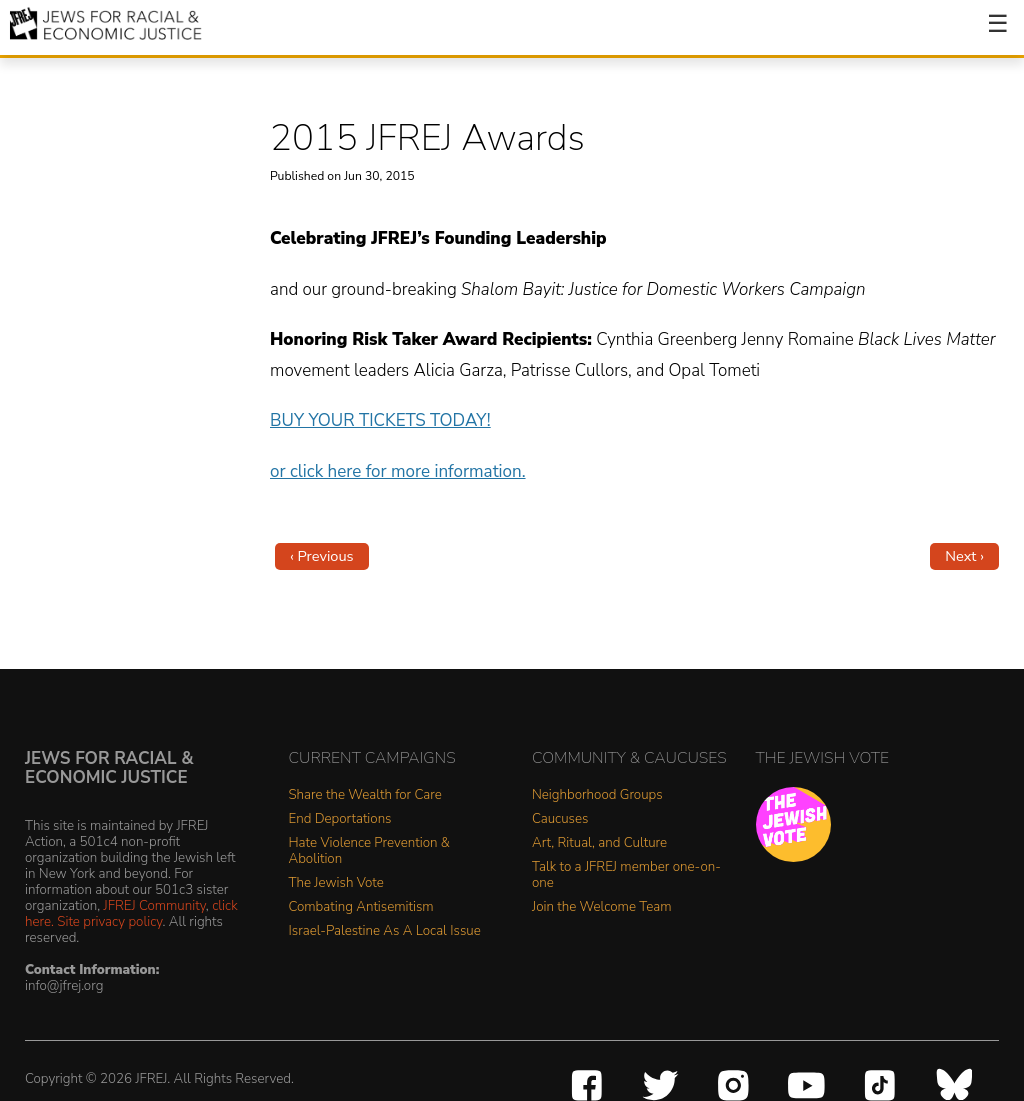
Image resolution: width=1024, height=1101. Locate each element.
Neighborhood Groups (597, 795)
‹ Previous (322, 556)
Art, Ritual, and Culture (599, 843)
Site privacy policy (109, 921)
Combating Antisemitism (361, 907)
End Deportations (340, 819)
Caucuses (560, 819)
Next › (964, 556)
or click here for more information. (398, 471)
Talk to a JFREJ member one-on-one (626, 875)
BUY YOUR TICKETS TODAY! (380, 420)
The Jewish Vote (336, 883)
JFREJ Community (155, 905)
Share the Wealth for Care (365, 795)
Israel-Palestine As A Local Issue (385, 931)
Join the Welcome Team (602, 907)
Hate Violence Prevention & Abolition (369, 851)
